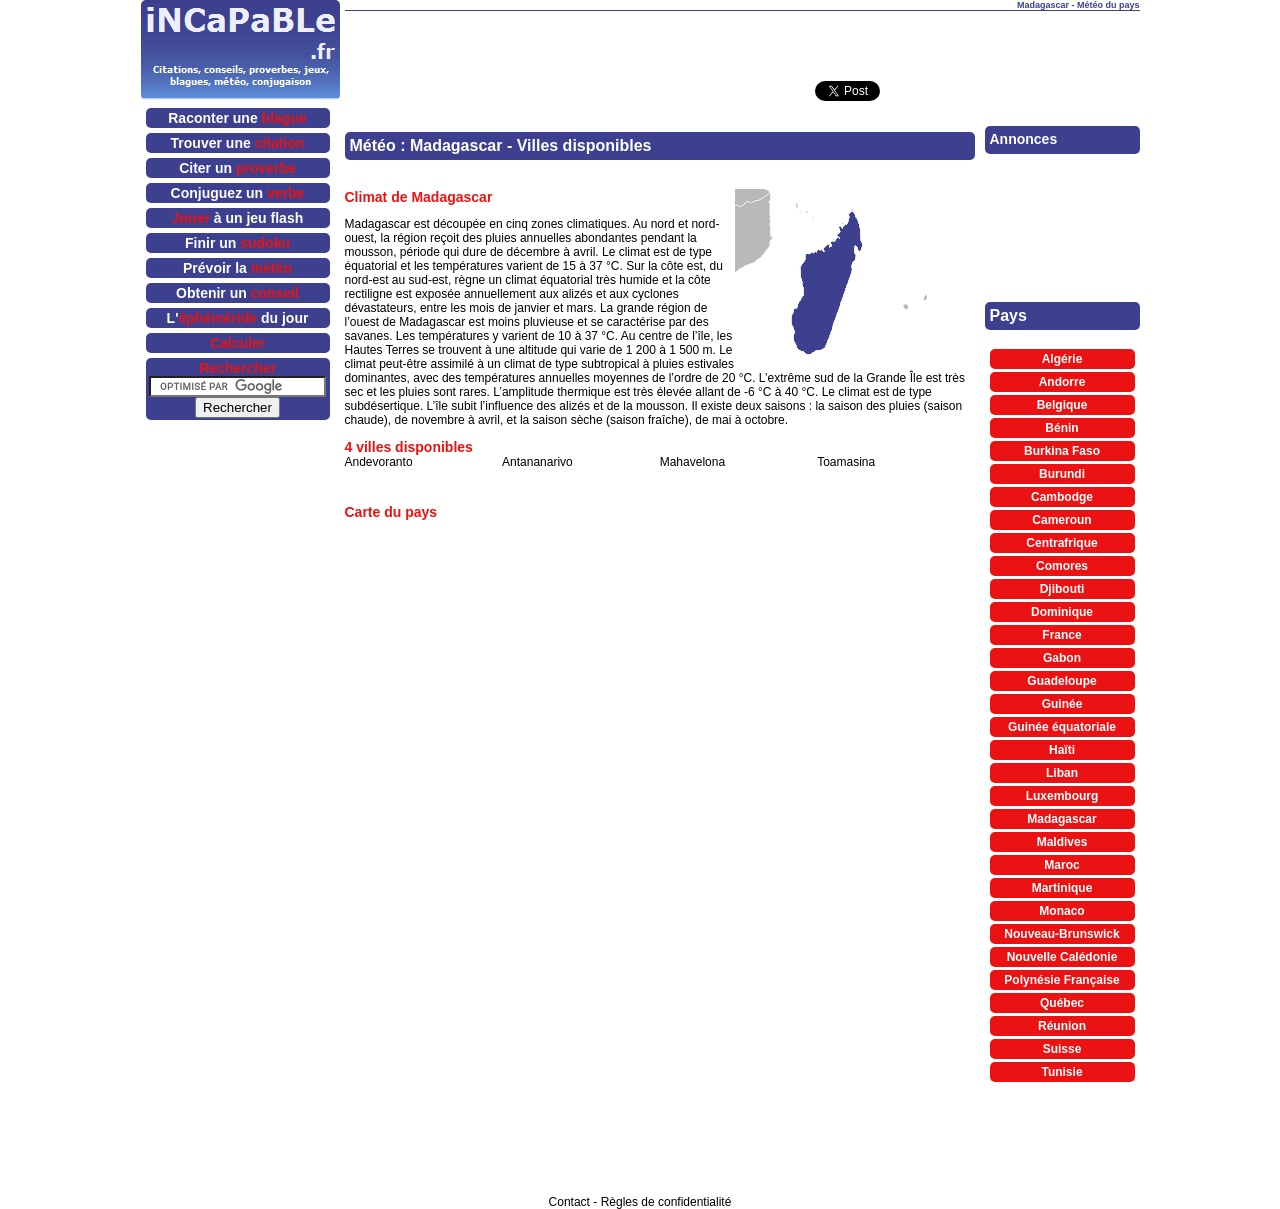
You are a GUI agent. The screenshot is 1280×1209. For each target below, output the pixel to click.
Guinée (1062, 704)
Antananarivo (537, 462)
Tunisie (1061, 1072)
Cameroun (1061, 520)
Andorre (1062, 382)
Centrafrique (1061, 543)
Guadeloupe (1061, 681)
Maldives (1062, 842)
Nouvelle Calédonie (1062, 957)
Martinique (1062, 888)
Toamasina (846, 462)
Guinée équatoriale (1062, 727)
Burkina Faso (1062, 451)
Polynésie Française (1061, 980)
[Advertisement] (742, 41)
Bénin (1061, 428)
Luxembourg (1062, 796)
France (1061, 635)
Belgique (1062, 405)
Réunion (1062, 1026)
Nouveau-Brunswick (1061, 934)
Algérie (1062, 359)
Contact (569, 1202)
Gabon (1062, 658)
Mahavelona (692, 462)
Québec (1062, 1003)
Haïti (1062, 750)
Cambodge (1062, 497)
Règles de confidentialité (666, 1202)
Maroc (1061, 865)
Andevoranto (379, 462)
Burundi (1062, 474)
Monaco (1061, 911)
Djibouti (1062, 589)
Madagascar (1061, 819)
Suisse (1062, 1049)
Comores (1062, 566)
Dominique (1062, 612)
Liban (1062, 773)
